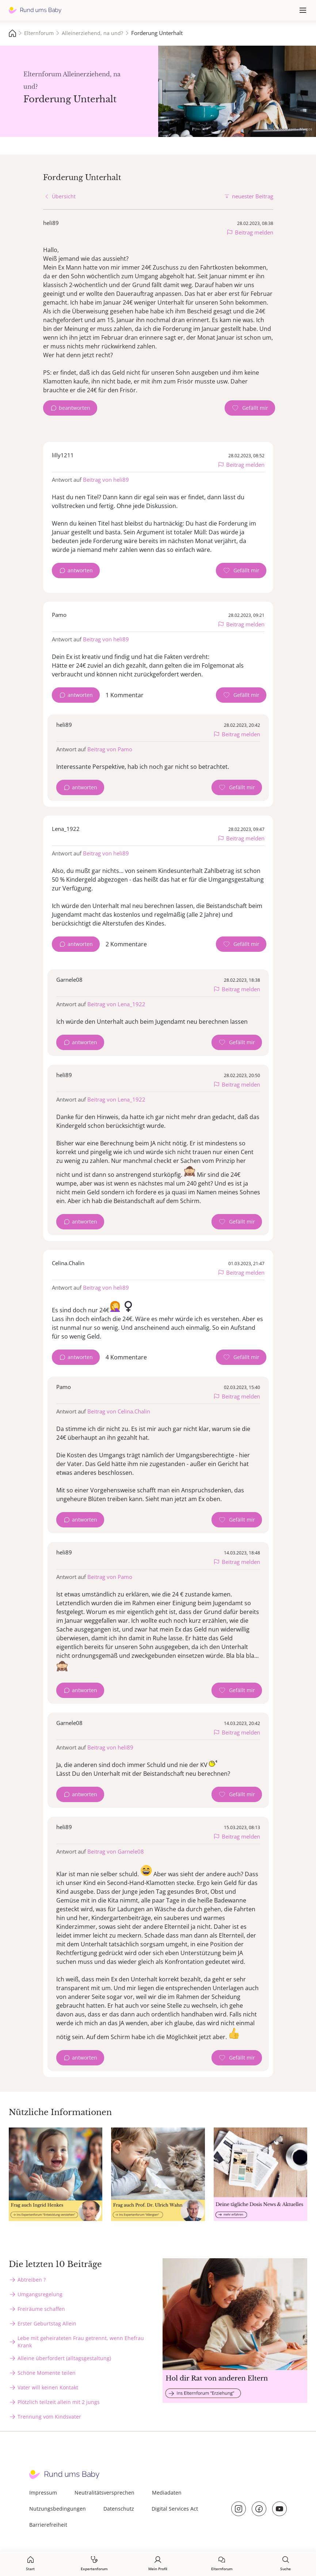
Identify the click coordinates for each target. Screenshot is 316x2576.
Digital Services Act (175, 2508)
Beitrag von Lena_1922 (116, 1004)
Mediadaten (167, 2492)
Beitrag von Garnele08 (115, 1851)
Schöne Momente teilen (47, 2372)
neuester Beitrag (252, 196)
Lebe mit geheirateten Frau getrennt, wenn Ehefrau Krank (81, 2342)
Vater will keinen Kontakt (48, 2387)
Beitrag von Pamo (109, 749)
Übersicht (64, 196)
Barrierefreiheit (48, 2524)
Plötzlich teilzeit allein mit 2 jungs (59, 2401)
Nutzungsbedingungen (57, 2508)
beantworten (74, 407)
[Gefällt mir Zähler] (250, 408)
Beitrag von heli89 (106, 479)
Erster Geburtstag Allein (47, 2323)
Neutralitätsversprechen (104, 2492)
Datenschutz (118, 2508)
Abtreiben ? (32, 2279)
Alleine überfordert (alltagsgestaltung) (64, 2358)
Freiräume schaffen (41, 2308)
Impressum (43, 2492)
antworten (80, 570)
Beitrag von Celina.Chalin (118, 1411)
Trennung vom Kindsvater (49, 2416)
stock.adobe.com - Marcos (289, 128)
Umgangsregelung (40, 2294)
